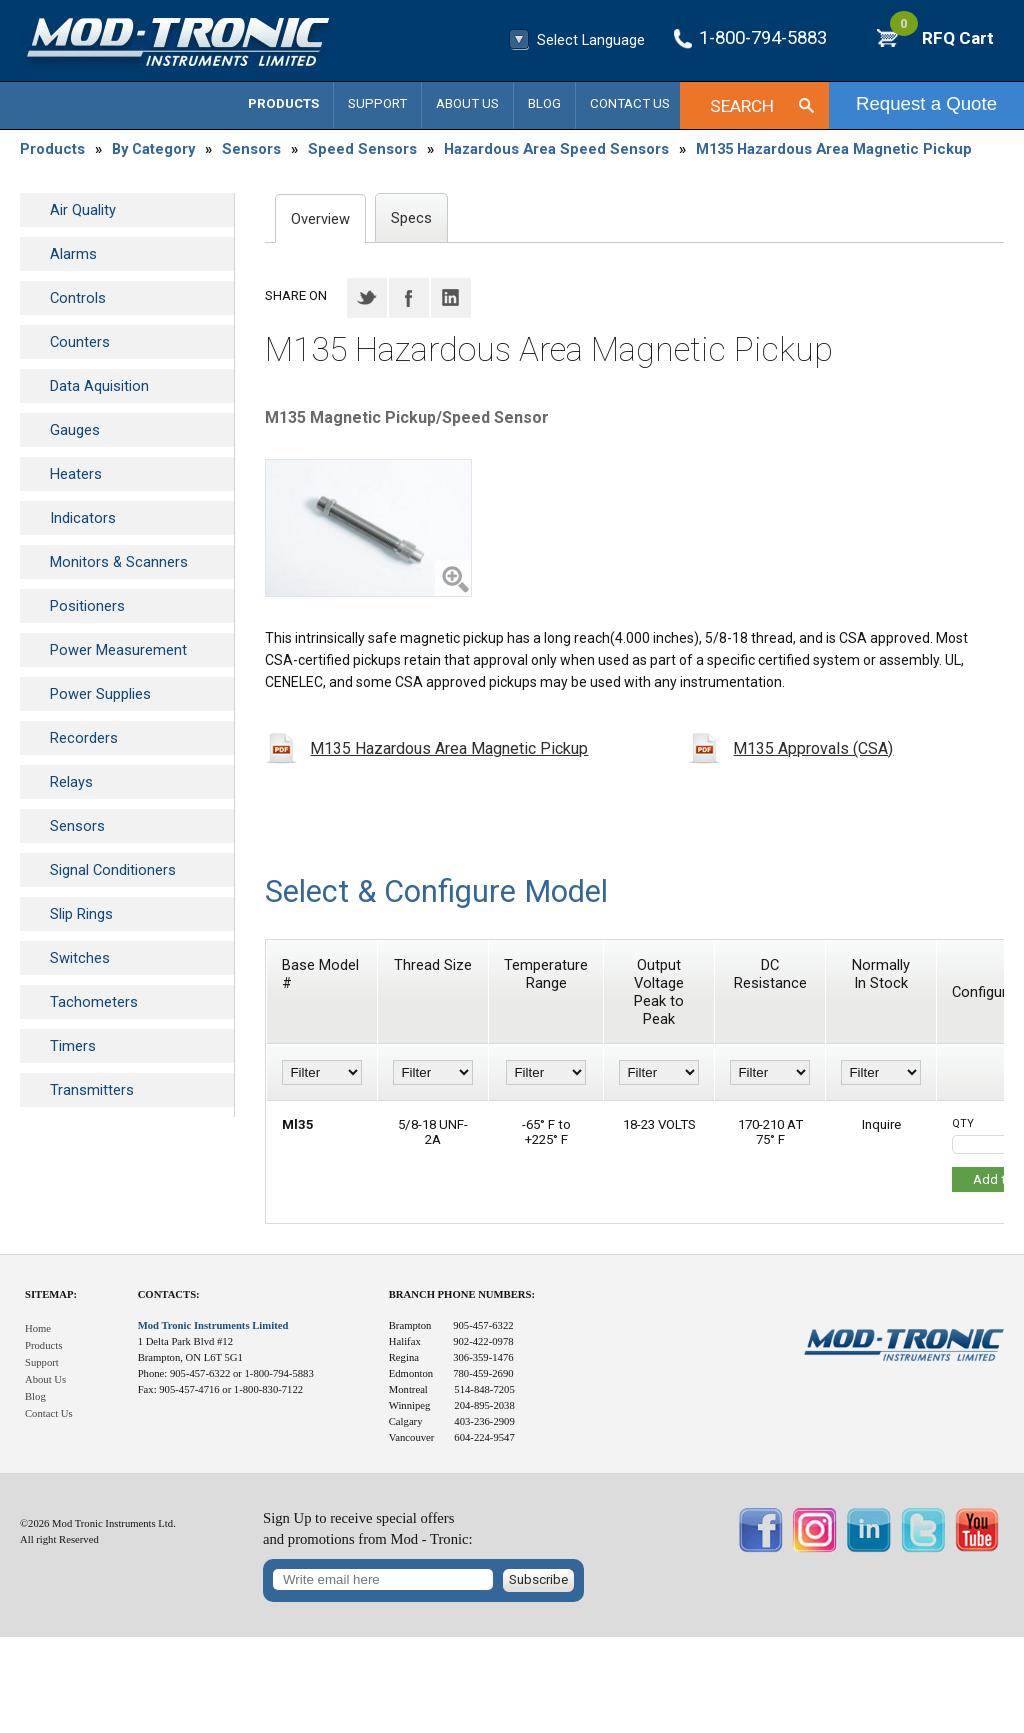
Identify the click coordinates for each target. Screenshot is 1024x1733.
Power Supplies (100, 694)
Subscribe (538, 1579)
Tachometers (94, 1002)
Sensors (251, 149)
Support (377, 103)
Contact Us (630, 103)
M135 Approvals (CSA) (813, 748)
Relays (71, 782)
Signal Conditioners (113, 870)
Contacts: (169, 1294)
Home (38, 1328)
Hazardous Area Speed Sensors (556, 149)
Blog (544, 103)
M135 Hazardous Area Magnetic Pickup (834, 149)
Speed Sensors (362, 149)
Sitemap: (51, 1294)
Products (283, 103)
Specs (411, 218)
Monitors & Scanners (119, 562)
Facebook (409, 298)
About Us (467, 103)
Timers (73, 1046)
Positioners (87, 606)
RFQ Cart (942, 38)
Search (742, 106)
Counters (80, 342)
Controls (78, 298)
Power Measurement (118, 650)
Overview (320, 219)
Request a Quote (926, 103)
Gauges (75, 430)
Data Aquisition (99, 386)
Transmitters (92, 1090)
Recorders (84, 738)
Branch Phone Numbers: (462, 1294)
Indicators (83, 518)
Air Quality (83, 210)
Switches (80, 958)
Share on (296, 295)
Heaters (76, 474)
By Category (153, 149)
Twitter (367, 298)
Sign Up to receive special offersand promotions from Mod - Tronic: (368, 1528)
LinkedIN (451, 298)
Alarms (73, 254)
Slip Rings (81, 914)
